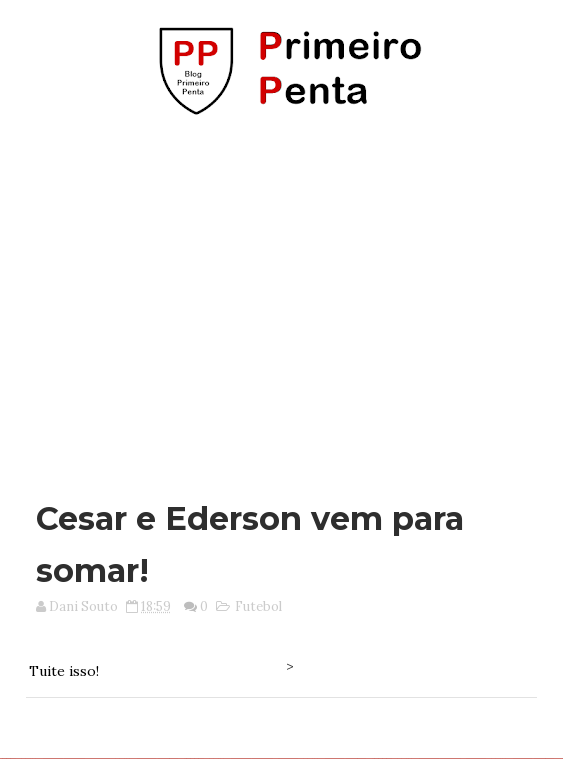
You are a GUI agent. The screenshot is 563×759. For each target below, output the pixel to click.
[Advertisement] (286, 298)
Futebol (258, 606)
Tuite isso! (64, 671)
